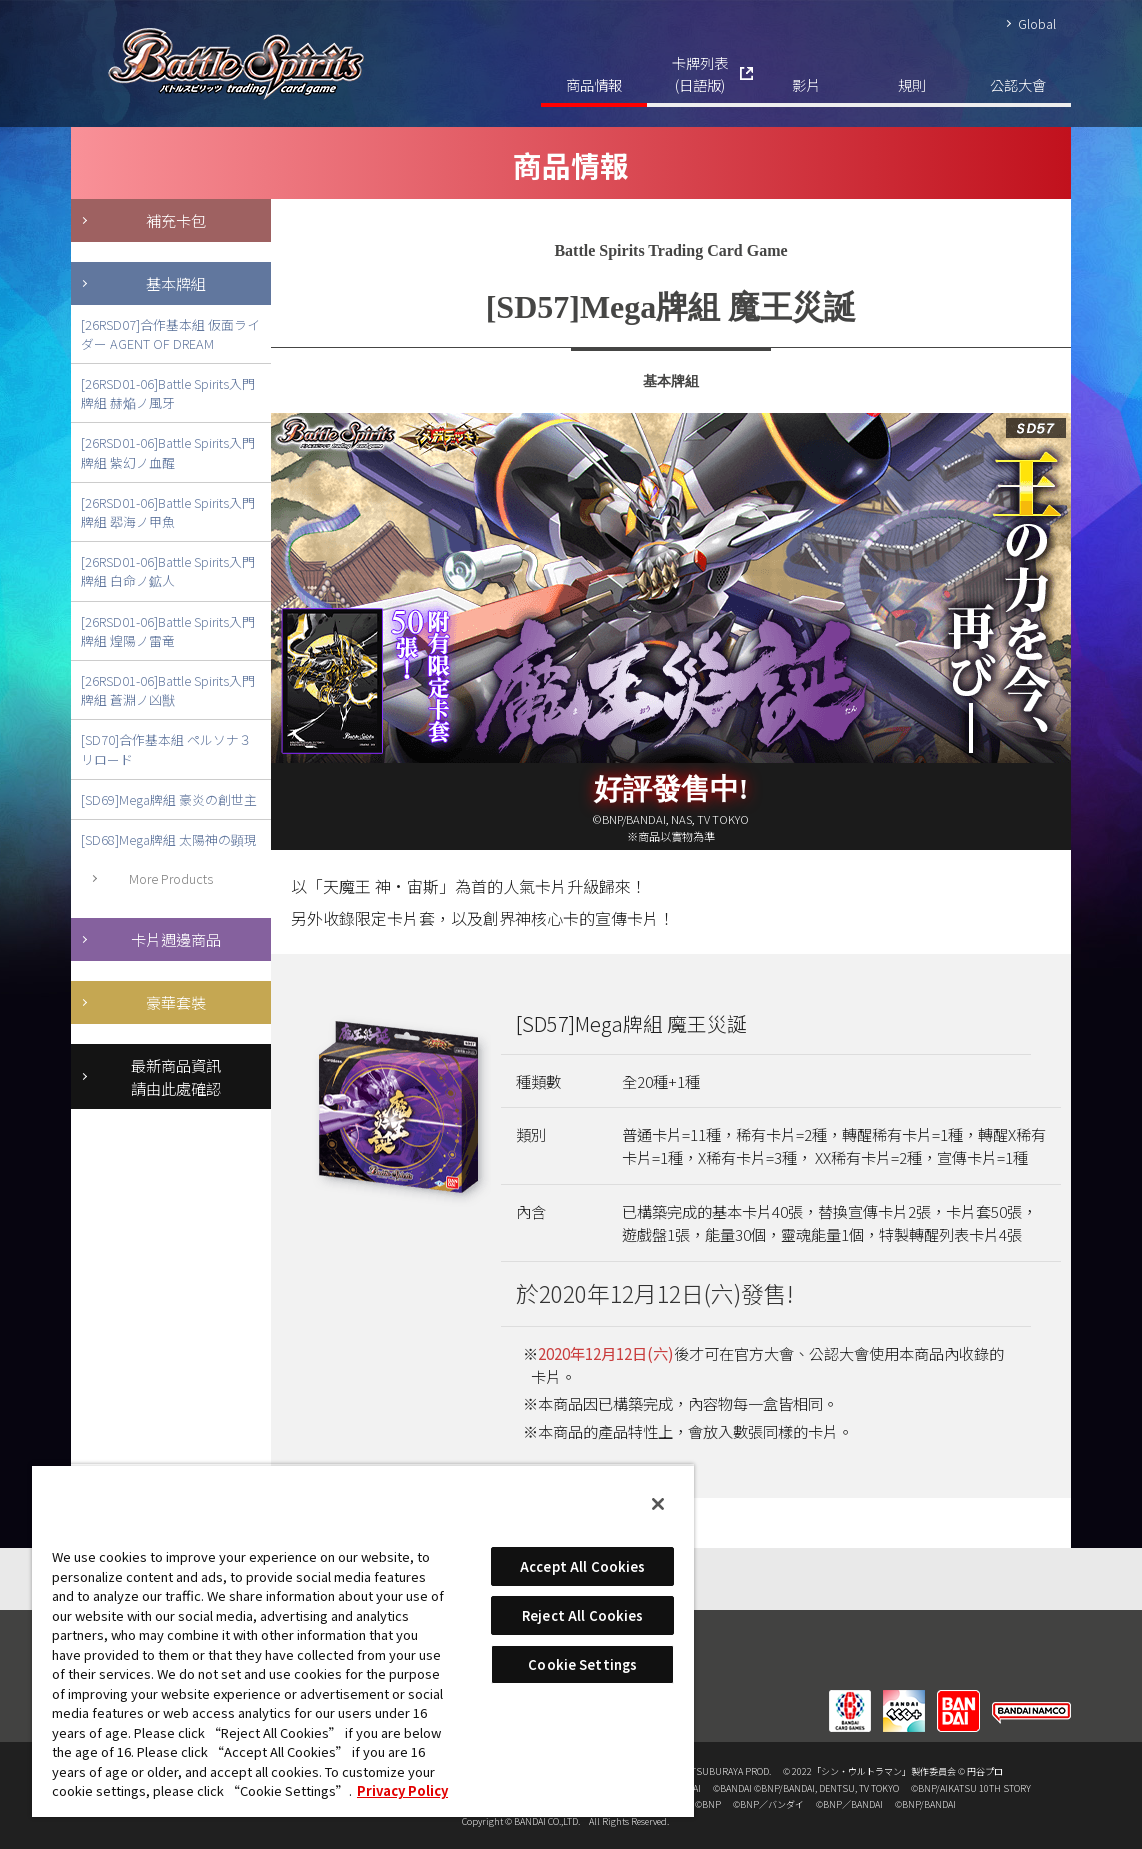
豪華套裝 (176, 1002)
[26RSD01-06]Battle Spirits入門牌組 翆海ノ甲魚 (168, 512)
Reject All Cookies (582, 1615)
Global (1037, 23)
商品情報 (594, 84)
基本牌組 (176, 283)
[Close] (658, 1504)
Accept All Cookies (582, 1566)
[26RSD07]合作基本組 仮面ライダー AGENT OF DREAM (170, 334)
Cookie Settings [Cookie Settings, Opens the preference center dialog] (582, 1664)
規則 (912, 84)
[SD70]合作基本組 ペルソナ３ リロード (166, 749)
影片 (806, 84)
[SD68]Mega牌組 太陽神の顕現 (169, 839)
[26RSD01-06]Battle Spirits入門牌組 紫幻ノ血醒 (168, 452)
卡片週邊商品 (176, 939)
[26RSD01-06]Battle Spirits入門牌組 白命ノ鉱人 (168, 571)
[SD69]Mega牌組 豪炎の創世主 (169, 799)
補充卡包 (176, 220)
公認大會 (1018, 84)
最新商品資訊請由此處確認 (176, 1076)
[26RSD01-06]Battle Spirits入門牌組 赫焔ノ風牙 (168, 393)
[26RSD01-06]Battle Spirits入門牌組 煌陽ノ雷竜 (168, 631)
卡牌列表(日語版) (700, 73)
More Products (171, 878)
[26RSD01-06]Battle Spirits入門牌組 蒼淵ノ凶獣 (168, 690)
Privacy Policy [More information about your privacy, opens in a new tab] (402, 1790)
